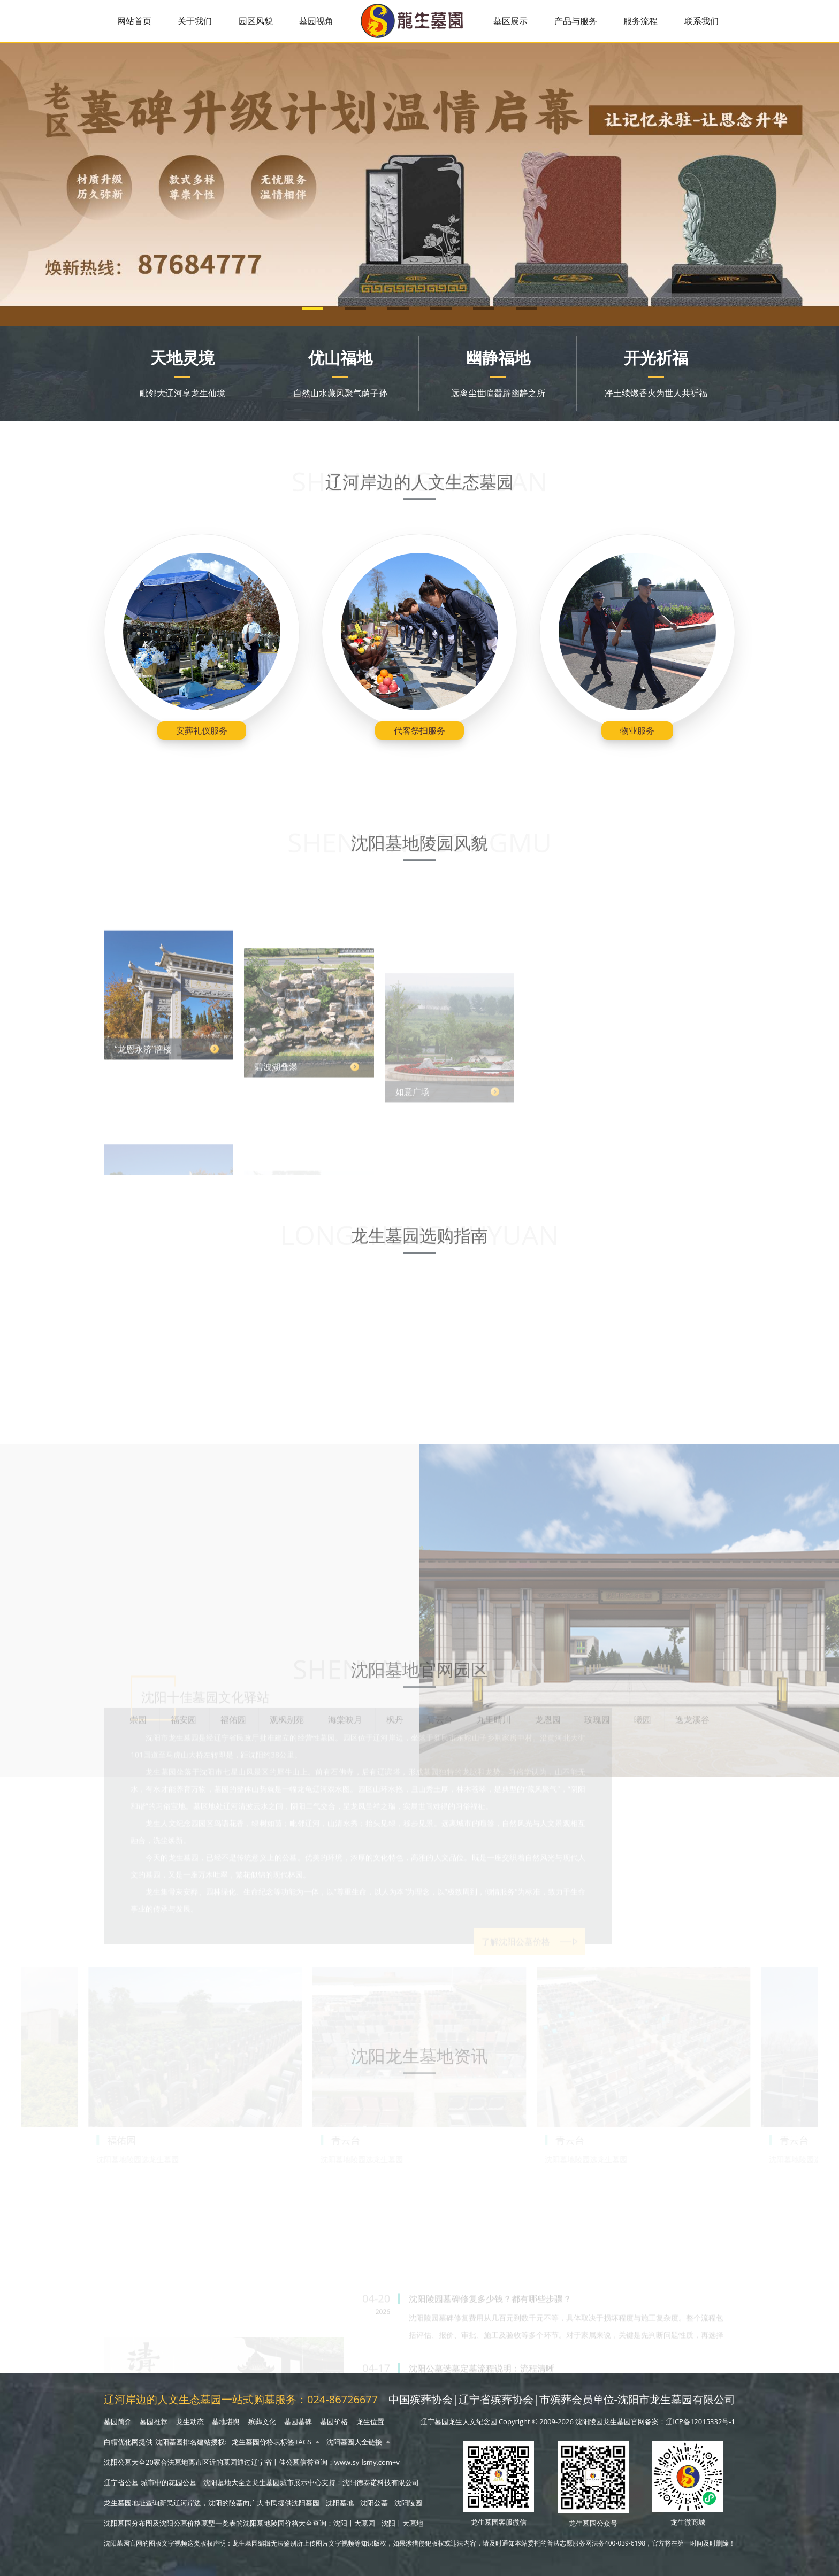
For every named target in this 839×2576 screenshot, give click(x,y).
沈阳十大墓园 (354, 2523)
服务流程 (640, 21)
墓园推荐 (153, 2421)
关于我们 (195, 21)
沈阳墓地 (340, 2503)
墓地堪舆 (226, 2421)
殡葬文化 (262, 2421)
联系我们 (701, 21)
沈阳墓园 (305, 2503)
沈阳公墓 (374, 2503)
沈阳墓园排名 (176, 2442)
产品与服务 (575, 21)
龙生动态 (190, 2421)
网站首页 (134, 21)
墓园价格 (334, 2421)
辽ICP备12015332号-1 (700, 2421)
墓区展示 (510, 21)
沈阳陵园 (408, 2503)
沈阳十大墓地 (402, 2523)
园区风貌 (256, 21)
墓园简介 (118, 2421)
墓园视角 (316, 21)
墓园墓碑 (298, 2421)
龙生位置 (370, 2421)
